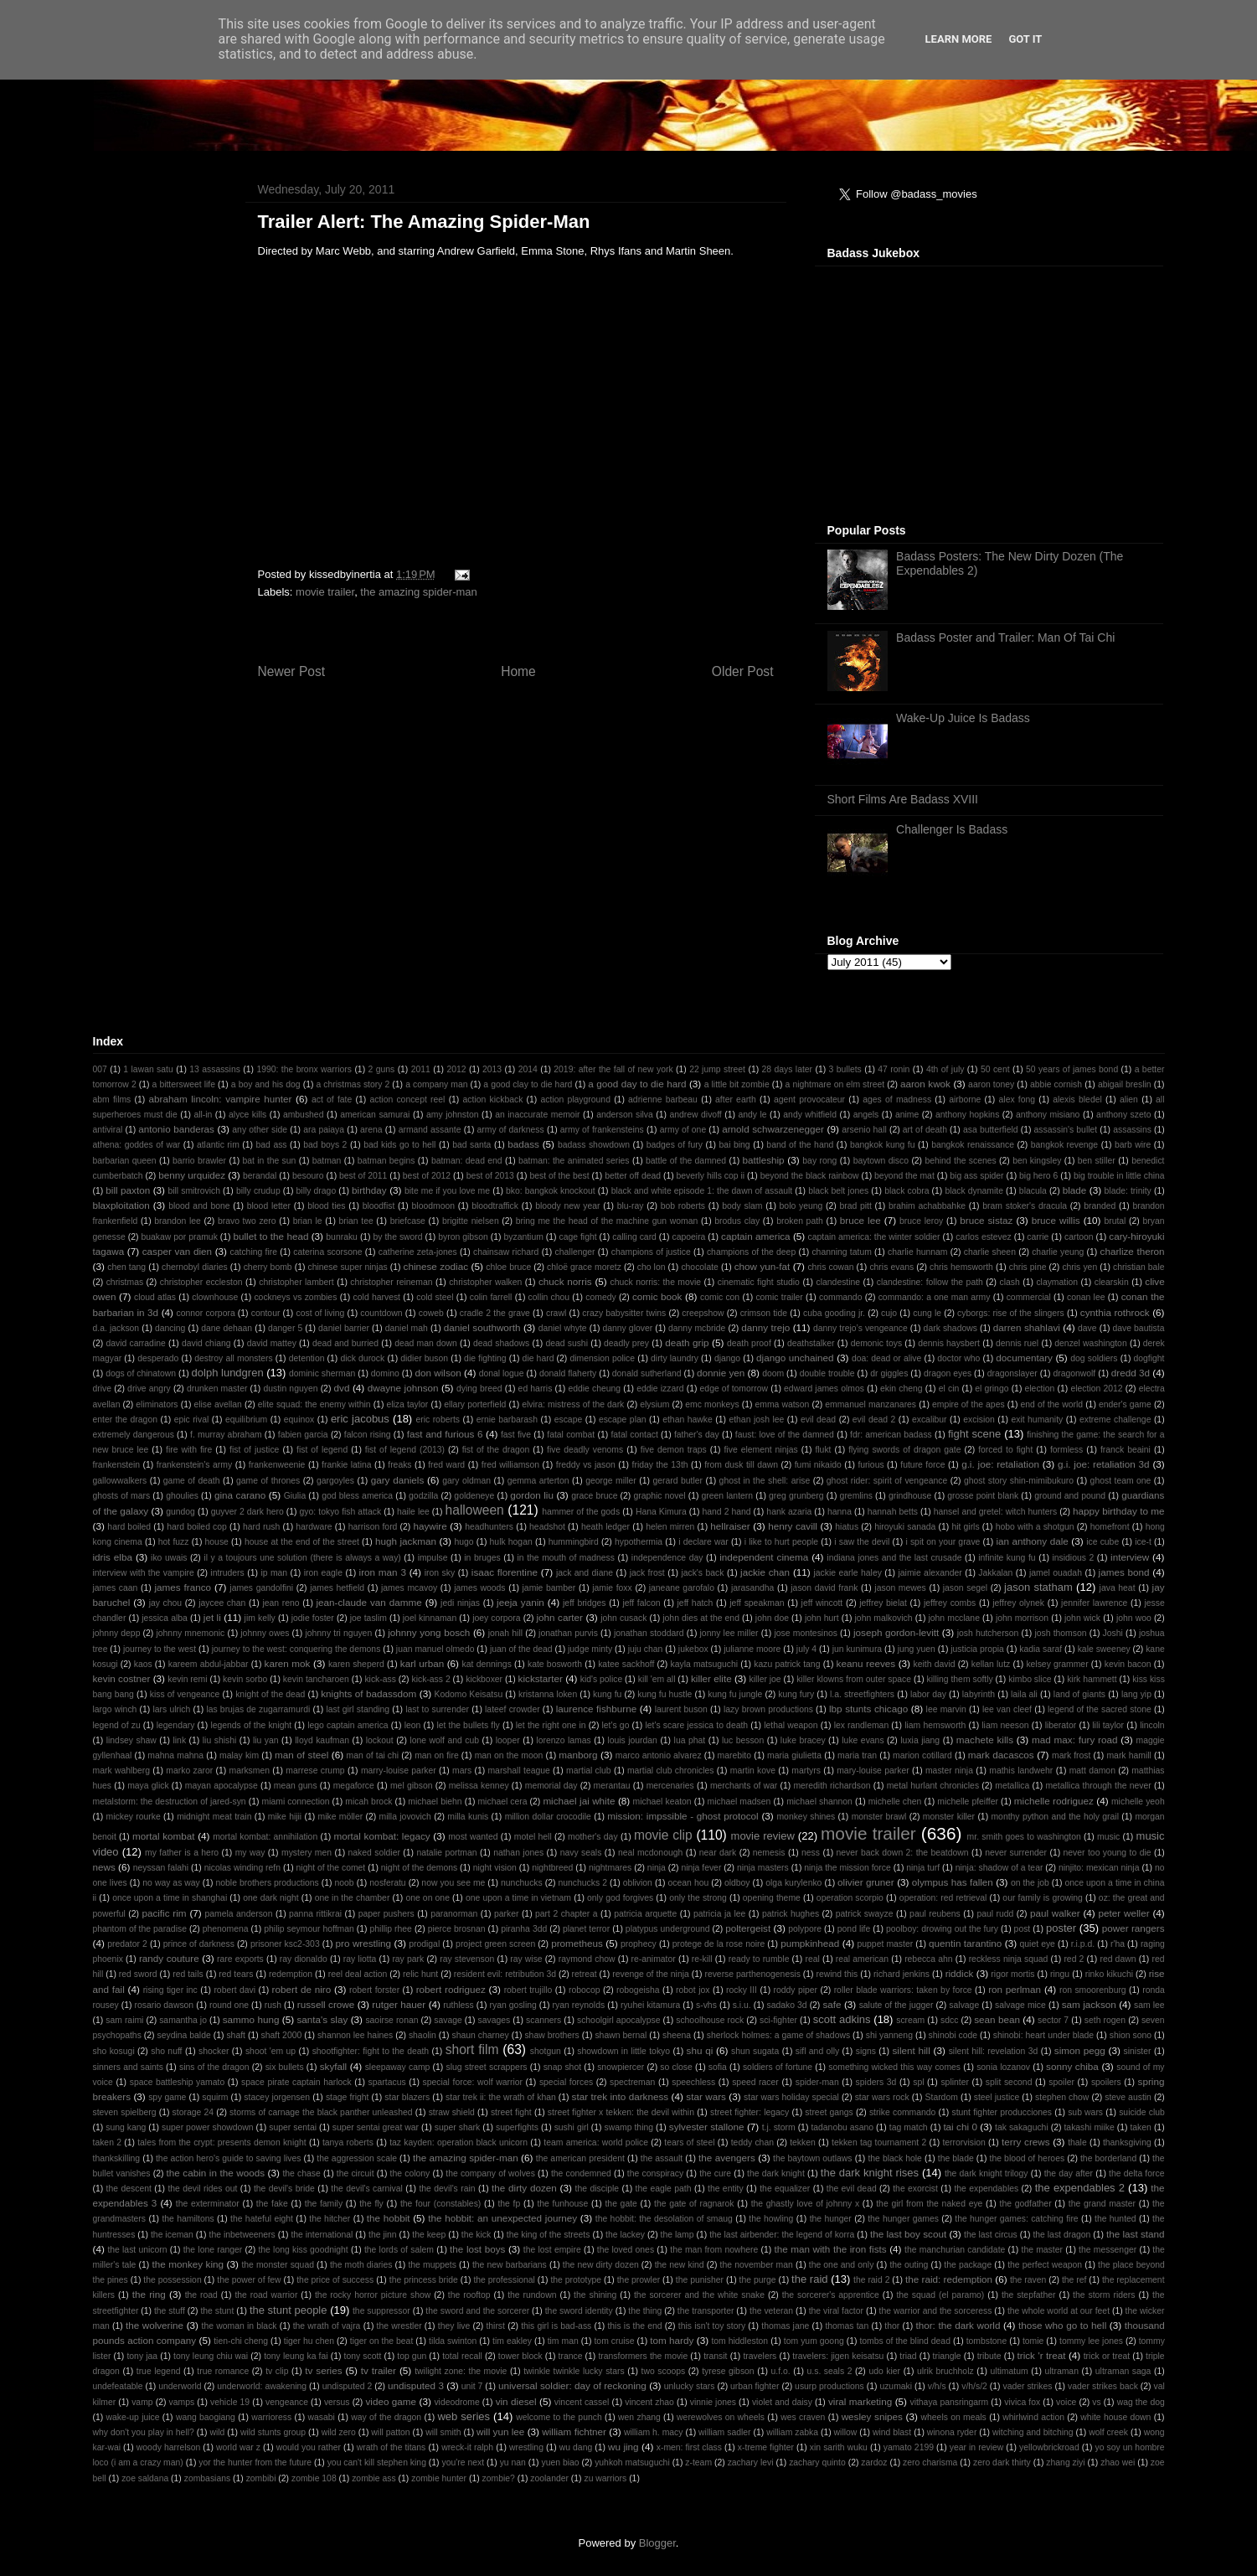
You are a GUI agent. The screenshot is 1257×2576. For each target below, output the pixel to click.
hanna (839, 1511)
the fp (508, 2203)
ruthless (458, 2005)
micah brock (368, 1801)
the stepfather (1029, 2295)
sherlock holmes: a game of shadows (778, 2035)
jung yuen (916, 1649)
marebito (734, 1755)
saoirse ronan (391, 2020)
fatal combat (571, 1434)
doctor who (958, 1358)
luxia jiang (920, 1740)
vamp (141, 2402)
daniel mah (406, 1328)
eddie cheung (594, 1388)
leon (412, 1725)
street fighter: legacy (749, 2112)
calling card (634, 1237)
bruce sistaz (986, 1220)
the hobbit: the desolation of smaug (664, 2218)
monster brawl (879, 1816)
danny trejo (765, 1327)
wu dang (575, 2447)
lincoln (1152, 1725)
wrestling (526, 2447)
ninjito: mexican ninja (1099, 1867)
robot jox (692, 1990)
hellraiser (730, 1525)
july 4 (806, 1649)
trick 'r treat (1041, 2355)
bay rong (819, 1160)
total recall (462, 2356)
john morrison (1022, 1618)
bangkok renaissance (972, 1144)
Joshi (1113, 1633)
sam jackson (1089, 2004)
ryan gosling (513, 2005)
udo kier (884, 2371)
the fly (371, 2203)
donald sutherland (647, 1373)
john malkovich (884, 1618)
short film (472, 2049)
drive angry (149, 1388)
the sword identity (579, 2310)
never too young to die (1107, 1852)
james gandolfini (261, 1588)
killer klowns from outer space (853, 1679)
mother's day (593, 1836)
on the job (1030, 1882)
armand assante (430, 1129)
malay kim (239, 1755)
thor (891, 2326)
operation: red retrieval (943, 1897)
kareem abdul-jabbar (208, 1664)
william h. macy (653, 2432)
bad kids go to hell (399, 1144)
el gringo (991, 1388)
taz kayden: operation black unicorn (458, 2142)
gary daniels (398, 1479)
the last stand (1135, 2233)
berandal (259, 1175)
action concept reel (407, 1099)
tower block (520, 2356)
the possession (172, 2279)
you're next (463, 2462)
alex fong (1017, 1099)
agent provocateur (809, 1099)
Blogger (657, 2543)
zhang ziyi (1065, 2462)
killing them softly (960, 1679)
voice (1066, 2402)
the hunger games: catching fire (1016, 2218)
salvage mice (1020, 2005)
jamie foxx (612, 1588)
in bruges (482, 1557)
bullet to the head (270, 1236)
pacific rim (164, 1912)
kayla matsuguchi (704, 1664)
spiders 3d (876, 2082)
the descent (129, 2188)
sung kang (126, 2127)
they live (454, 2326)
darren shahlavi (1026, 1327)
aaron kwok (925, 1083)
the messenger (1107, 2249)
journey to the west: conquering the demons (296, 1649)
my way (250, 1852)
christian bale (1138, 1267)
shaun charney (479, 2035)
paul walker (1055, 1912)
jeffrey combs (950, 1603)
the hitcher (329, 2218)
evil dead (818, 1419)
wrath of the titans (391, 2447)
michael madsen (738, 1801)
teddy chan (752, 2142)
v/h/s (937, 2386)
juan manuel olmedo (435, 1649)
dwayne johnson (403, 1387)
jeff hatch (695, 1603)
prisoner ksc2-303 (285, 1944)
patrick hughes (790, 1913)
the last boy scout (908, 2233)
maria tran (857, 1755)
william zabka (792, 2432)
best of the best (559, 1175)
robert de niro (302, 1989)
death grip (686, 1342)
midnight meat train (214, 1816)
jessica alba (165, 1618)
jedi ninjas (460, 1603)
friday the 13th (660, 1464)
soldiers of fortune (777, 2067)
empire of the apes (968, 1404)
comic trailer (778, 1297)
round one (229, 2005)
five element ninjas (760, 1449)
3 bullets (845, 1069)
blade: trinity (1128, 1190)
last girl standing (357, 1709)
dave (1087, 1328)
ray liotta (360, 1959)
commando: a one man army (934, 1297)
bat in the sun (269, 1160)
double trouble (827, 1373)
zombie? (498, 2478)
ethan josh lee (756, 1419)
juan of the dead (521, 1649)
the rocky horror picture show (372, 2295)
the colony (410, 2173)
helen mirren (670, 1526)
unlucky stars (689, 2386)
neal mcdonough (650, 1852)
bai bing (734, 1144)
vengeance (286, 2402)
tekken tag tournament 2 (879, 2142)
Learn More (958, 39)
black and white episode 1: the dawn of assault (702, 1190)
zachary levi (751, 2462)
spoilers (1106, 2082)
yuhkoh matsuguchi (632, 2462)
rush (273, 2005)
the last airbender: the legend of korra (781, 2234)
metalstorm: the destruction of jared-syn (169, 1801)
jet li (212, 1617)
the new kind (679, 2264)
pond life (853, 1928)
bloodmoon (433, 1206)
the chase (301, 2173)
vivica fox (1022, 2402)
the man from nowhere (714, 2249)
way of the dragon (386, 2417)
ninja (656, 1867)
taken (1140, 2127)
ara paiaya (323, 1129)
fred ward (446, 1464)
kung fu (607, 1694)
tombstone (986, 2341)
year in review (976, 2447)
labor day (928, 1694)
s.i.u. (742, 2005)
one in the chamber (352, 1897)
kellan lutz (991, 1664)
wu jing (623, 2446)
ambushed (303, 1114)
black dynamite (974, 1190)
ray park (408, 1959)
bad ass (271, 1144)
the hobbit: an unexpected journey (502, 2217)
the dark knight (776, 2173)
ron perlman (1014, 1989)
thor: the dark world (957, 2325)
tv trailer (378, 2370)
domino (385, 1373)
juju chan (645, 1649)
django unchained (795, 1357)
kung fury (796, 1694)
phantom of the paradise (140, 1928)
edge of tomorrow (734, 1388)
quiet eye (1037, 1944)
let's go (616, 1725)
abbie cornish (1056, 1084)
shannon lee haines (355, 2035)
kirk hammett (1091, 1679)
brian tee (356, 1221)
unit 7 (471, 2386)
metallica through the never (1098, 1785)
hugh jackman (405, 1541)
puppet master (886, 1944)
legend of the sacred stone (1099, 1709)
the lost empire (552, 2249)
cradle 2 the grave (495, 1313)
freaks (399, 1464)
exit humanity (1037, 1419)
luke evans (863, 1740)
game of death (191, 1480)
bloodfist (379, 1206)
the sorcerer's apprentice (830, 2295)
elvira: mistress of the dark (573, 1404)
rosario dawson (164, 2005)
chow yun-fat (762, 1266)
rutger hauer (398, 2004)
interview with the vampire (143, 1572)
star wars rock (882, 2097)
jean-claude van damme (369, 1602)
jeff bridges (584, 1603)
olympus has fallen (952, 1882)
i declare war (703, 1541)
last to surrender (437, 1709)
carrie (1037, 1237)
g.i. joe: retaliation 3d (1104, 1463)
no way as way (171, 1882)
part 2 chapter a (566, 1913)
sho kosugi (114, 2051)
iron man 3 (382, 1572)
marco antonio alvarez (659, 1755)
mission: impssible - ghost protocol (682, 1815)
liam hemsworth (935, 1725)
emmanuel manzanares (870, 1404)
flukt (823, 1449)
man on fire (437, 1755)
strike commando (902, 2112)
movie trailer (325, 592)
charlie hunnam (917, 1252)
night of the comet (331, 1867)
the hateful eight (261, 2218)
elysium (654, 1404)
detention (307, 1358)
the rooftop (469, 2295)
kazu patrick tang (787, 1664)
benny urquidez (191, 1174)
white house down (1115, 2417)
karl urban (422, 1663)
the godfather (1026, 2203)
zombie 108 (314, 2478)
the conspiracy (655, 2173)
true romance (223, 2371)
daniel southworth (482, 1327)
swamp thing (629, 2127)
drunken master (217, 1388)
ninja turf (923, 1867)
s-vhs (706, 2005)
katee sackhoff (626, 1664)
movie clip (663, 1835)
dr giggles (889, 1373)
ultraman (1061, 2371)
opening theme (772, 1897)
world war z (238, 2447)
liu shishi (219, 1740)
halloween (475, 1510)
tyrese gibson (728, 2371)
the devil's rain (447, 2188)
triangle (947, 2356)
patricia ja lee (719, 1913)
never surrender (1016, 1852)
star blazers (407, 2097)
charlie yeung (1058, 1252)
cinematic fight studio (759, 1282)
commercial (1029, 1297)
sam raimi (124, 2020)
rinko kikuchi (1109, 1974)
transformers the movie (643, 2356)
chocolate (699, 1267)
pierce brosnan (457, 1928)
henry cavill (792, 1525)
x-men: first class (689, 2447)
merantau (612, 1785)
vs (1096, 2402)
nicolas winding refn (242, 1867)
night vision (495, 1867)
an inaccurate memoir (537, 1114)
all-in (202, 1114)
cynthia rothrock (1115, 1312)
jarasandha (752, 1588)
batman (327, 1160)
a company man (436, 1084)
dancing (170, 1328)
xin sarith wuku (839, 2447)
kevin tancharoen (316, 1679)
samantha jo (183, 2020)
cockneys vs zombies (295, 1297)
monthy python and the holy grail (1055, 1816)
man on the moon (509, 1755)
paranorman (453, 1913)
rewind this (837, 1974)
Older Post (743, 671)
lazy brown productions (768, 1709)
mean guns (295, 1785)
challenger (575, 1252)
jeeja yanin (520, 1602)
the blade (956, 2158)
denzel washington (1090, 1343)
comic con (719, 1297)
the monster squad (277, 2264)
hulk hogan (511, 1541)
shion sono (1130, 2035)
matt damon (1092, 1770)
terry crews (1026, 2141)
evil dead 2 (874, 1419)
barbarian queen (125, 1160)
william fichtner (574, 2431)
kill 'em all (657, 1679)
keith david (935, 1664)
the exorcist (915, 2188)
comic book (657, 1296)
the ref (1074, 2279)
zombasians (207, 2478)
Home (518, 671)
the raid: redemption (948, 2279)
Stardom (941, 2097)
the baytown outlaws (813, 2158)
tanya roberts (347, 2142)
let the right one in (551, 1725)
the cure (715, 2173)
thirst (495, 2326)
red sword (138, 1974)
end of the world (1052, 1404)
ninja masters (763, 1867)
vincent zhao (649, 2402)
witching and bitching (1033, 2432)
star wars (706, 2096)
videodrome (456, 2402)
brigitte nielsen (470, 1221)
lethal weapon (790, 1725)
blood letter (269, 1206)
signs (866, 2051)
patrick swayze (865, 1913)
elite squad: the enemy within (314, 1404)
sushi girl (571, 2127)
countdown (381, 1313)
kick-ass (380, 1679)
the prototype (575, 2279)
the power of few (249, 2279)
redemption (290, 1974)
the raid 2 (871, 2279)
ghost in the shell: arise (765, 1480)
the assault (662, 2158)
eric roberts (437, 1419)
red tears (236, 1974)
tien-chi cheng (241, 2341)
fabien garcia (303, 1434)
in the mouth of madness (566, 1557)
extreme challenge (1115, 1419)
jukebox (693, 1649)
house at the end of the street (302, 1541)
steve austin (1128, 2097)
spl (918, 2082)
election (1040, 1388)
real (812, 1959)
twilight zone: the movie (461, 2371)
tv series (323, 2370)
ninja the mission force (847, 1867)
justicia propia (977, 1649)
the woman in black (239, 2326)
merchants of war (743, 1785)
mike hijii (284, 1816)
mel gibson (411, 1785)
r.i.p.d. (1083, 1944)
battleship (764, 1159)
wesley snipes (872, 2416)
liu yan (266, 1740)
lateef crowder (512, 1709)
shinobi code (953, 2035)
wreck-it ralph (467, 2447)
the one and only (841, 2264)
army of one (683, 1129)
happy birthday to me (1119, 1510)
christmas (124, 1282)
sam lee (1149, 2005)
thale (1077, 2142)
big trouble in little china (1119, 1175)
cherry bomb (268, 1267)
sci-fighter (778, 2020)
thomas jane (785, 2326)
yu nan (513, 2462)
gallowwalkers (120, 1480)
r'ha (1117, 1944)
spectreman (632, 2082)
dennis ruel (1017, 1343)
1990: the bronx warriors (304, 1069)
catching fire (253, 1252)
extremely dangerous (133, 1434)
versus (337, 2402)
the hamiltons (188, 2218)
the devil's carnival (367, 2188)
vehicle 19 (230, 2402)
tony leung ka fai (295, 2356)
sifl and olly (817, 2051)
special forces (566, 2082)
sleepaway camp (397, 2067)
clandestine (839, 1282)
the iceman (172, 2234)
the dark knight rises (870, 2172)
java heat (1118, 1588)
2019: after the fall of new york (613, 1069)
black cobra (906, 1190)
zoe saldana (144, 2478)
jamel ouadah (1055, 1572)
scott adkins (842, 2019)
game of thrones (268, 1480)
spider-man (817, 2082)
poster (1061, 1928)
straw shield (452, 2112)
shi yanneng (889, 2035)
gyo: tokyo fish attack (341, 1511)
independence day (667, 1557)
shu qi (700, 2050)
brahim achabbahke (927, 1206)
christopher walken (485, 1282)
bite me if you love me (447, 1190)
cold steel (434, 1297)
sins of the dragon (214, 2067)
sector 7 (1053, 2020)
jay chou (165, 1603)
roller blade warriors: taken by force (903, 1990)
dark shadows (950, 1328)
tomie (1033, 2341)
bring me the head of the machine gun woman (607, 1221)
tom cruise (614, 2341)
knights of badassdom (368, 1693)
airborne (965, 1099)
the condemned (581, 2173)
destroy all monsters (233, 1358)
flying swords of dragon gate (904, 1449)
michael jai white (579, 1800)
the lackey (625, 2234)
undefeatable (118, 2386)
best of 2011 (363, 1175)
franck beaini (1125, 1449)
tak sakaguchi (1021, 2127)
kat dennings (487, 1664)
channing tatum (841, 1252)
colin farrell (491, 1297)
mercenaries (670, 1785)
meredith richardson (831, 1785)
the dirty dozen (524, 2187)
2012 (456, 1069)
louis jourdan (632, 1740)
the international (322, 2234)
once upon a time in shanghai (169, 1897)
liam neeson (1004, 1725)
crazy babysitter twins (624, 1313)
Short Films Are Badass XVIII (903, 799)
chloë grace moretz (584, 1267)
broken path (799, 1221)
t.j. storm (779, 2127)
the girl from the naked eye (929, 2203)
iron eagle (323, 1572)
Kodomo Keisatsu (469, 1694)
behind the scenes (960, 1160)
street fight (511, 2112)
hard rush (261, 1526)
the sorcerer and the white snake (699, 2295)
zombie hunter (438, 2478)
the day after (1068, 2173)
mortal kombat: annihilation (265, 1836)
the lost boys (477, 2248)
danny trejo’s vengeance (860, 1328)
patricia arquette (645, 1913)
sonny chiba (1072, 2066)
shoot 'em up (270, 2051)
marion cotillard (922, 1755)
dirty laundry (674, 1358)
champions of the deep (751, 1252)
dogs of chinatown (141, 1373)
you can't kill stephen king (376, 2462)
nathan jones (518, 1852)
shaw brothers (551, 2035)
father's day (696, 1434)
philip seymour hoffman (308, 1928)
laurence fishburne (596, 1708)
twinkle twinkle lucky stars (573, 2371)
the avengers (726, 2157)
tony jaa (141, 2356)
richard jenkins (901, 1974)
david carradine (135, 1343)
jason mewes (899, 1588)
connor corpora (205, 1313)
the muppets (432, 2264)
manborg (578, 1754)
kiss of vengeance (185, 1694)
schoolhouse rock (710, 2020)
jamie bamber (549, 1588)
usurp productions (829, 2386)
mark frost (1071, 1755)
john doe (772, 1618)
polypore (805, 1928)
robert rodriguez (451, 1989)
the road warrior (265, 2295)
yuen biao (560, 2462)
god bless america (357, 1495)
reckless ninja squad (1008, 1959)
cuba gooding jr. (834, 1313)
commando (840, 1297)
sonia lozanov (1003, 2067)
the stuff (169, 2310)
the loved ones (625, 2249)
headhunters (489, 1526)
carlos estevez (984, 1237)
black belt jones (838, 1190)
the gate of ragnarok (694, 2203)
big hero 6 (1038, 1175)
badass (523, 1143)
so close (676, 2067)
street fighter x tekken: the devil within (621, 2112)
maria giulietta (794, 1755)
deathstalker (811, 1343)
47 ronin (893, 1069)
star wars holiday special (791, 2097)
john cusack (623, 1618)
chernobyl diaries (195, 1267)
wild (216, 2432)
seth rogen (1105, 2020)
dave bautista (1138, 1328)
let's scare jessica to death (696, 1725)
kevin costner (122, 1678)
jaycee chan (221, 1603)
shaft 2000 (281, 2035)
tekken (803, 2142)
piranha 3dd (524, 1928)
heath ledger (605, 1526)
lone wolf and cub (444, 1740)
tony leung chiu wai (210, 2356)
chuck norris (565, 1281)
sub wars (1085, 2112)
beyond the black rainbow (809, 1175)
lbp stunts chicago (868, 1708)
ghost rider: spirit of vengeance (887, 1480)
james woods (479, 1588)
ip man (273, 1572)
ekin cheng (901, 1388)
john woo (1133, 1618)
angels (866, 1114)
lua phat (690, 1740)
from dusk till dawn (741, 1464)
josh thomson (1060, 1633)
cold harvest (376, 1297)
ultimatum (1009, 2371)
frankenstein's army (194, 1464)
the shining (595, 2295)
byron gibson (463, 1237)
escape (568, 1419)
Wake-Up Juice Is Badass (963, 718)
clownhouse (215, 1297)
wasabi (320, 2417)
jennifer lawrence (1094, 1603)
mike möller (340, 1816)
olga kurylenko (793, 1882)
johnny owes (264, 1633)
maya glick (147, 1785)
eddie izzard (659, 1388)
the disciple (597, 2188)
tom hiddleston (739, 2341)
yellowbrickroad (1049, 2447)
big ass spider (976, 1175)
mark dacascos (1001, 1754)
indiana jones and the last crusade (894, 1557)
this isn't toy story (711, 2326)
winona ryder (952, 2432)
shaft (235, 2035)
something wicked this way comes (894, 2067)
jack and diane (584, 1572)
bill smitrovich (193, 1190)
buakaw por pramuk (179, 1237)
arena (371, 1129)
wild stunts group (273, 2432)
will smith (443, 2432)
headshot (547, 1526)
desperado (157, 1358)
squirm (215, 2097)
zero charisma (930, 2462)
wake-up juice (133, 2417)
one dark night (270, 1897)
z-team (698, 2462)
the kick (476, 2234)
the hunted (1115, 2218)
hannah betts (893, 1511)
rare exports (240, 1959)
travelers (759, 2356)
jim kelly (260, 1618)
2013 (492, 1069)
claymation (1057, 1282)
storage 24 (193, 2112)
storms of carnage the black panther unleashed (320, 2112)
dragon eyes (947, 1373)
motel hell (533, 1836)
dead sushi (566, 1343)
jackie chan (765, 1572)
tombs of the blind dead (904, 2341)
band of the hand (799, 1144)
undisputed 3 (416, 2385)
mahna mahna (175, 1755)
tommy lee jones (1091, 2341)
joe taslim (368, 1618)
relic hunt (420, 1974)
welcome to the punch (558, 2417)
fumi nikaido (818, 1464)
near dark (717, 1852)
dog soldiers (1093, 1358)
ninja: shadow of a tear (999, 1867)
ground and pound (1069, 1495)
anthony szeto (1123, 1114)
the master (1042, 2249)
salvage (964, 2005)
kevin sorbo (245, 1679)
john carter (560, 1617)
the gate (620, 2203)
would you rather (308, 2447)
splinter (954, 2082)
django (727, 1358)
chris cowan (830, 1267)
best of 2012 (427, 1175)
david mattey (271, 1343)
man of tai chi (373, 1755)
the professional (503, 2279)
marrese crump (315, 1770)
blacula (1033, 1190)
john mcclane (953, 1618)
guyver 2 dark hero (247, 1511)
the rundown (531, 2295)
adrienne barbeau (663, 1099)
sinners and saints (128, 2067)
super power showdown (207, 2127)
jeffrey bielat (883, 1603)
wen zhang (639, 2417)
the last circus (990, 2234)
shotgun (545, 2051)
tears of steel (689, 2142)
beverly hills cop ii (711, 1175)
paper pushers (386, 1913)
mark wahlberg (122, 1770)
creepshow (703, 1313)
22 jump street (717, 1069)
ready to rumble (759, 1959)
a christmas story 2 (353, 1084)
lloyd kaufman (322, 1740)
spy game (167, 2097)
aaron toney (991, 1084)
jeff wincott (822, 1603)
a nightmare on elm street (835, 1084)
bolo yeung (801, 1206)
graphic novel (659, 1495)
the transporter (705, 2310)
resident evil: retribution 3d (505, 1974)
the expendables (986, 2188)
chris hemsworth (961, 1267)
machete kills (984, 1739)
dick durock (362, 1358)
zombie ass (374, 2478)
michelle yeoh (1138, 1801)
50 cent (995, 1069)
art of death (925, 1129)
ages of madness (897, 1099)
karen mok (288, 1663)
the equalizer (785, 2188)
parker (506, 1913)
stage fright (347, 2097)
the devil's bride (284, 2188)
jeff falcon (641, 1603)
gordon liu (532, 1494)
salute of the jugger (896, 2005)
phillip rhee (391, 1928)
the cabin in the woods (216, 2172)
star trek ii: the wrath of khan (501, 2097)
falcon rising (367, 1434)
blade (1075, 1190)
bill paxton (128, 1190)
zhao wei (1117, 2462)
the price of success (334, 2279)
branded (1099, 1206)
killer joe (765, 1679)
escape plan (623, 1419)
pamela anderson (239, 1913)
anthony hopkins (967, 1114)
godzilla (423, 1495)
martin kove (752, 1770)
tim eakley (512, 2341)
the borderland (1108, 2158)
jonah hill (505, 1633)
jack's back (702, 1572)
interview (1129, 1556)
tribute (989, 2356)
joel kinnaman (429, 1618)
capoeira (689, 1237)
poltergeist (747, 1928)
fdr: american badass (891, 1434)
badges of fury (675, 1144)
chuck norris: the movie (656, 1282)
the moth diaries (361, 2264)
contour (266, 1313)
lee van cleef (1007, 1709)
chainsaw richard (505, 1252)
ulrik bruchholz (945, 2371)
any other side (259, 1129)
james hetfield (337, 1588)
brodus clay (737, 1221)
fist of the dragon (496, 1449)
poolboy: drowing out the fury (942, 1928)
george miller (610, 1480)
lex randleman (861, 1725)
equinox (299, 1419)
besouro (308, 1175)
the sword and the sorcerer (477, 2310)
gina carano (239, 1494)
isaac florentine (504, 1572)
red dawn (1118, 1959)
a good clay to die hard (527, 1084)
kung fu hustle (664, 1694)
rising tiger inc (170, 1990)
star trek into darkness (620, 2096)
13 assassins (214, 1069)
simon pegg (1079, 2050)
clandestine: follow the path (930, 1282)
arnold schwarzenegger (773, 1128)
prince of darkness (198, 1944)
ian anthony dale (1032, 1541)
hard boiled (129, 1526)
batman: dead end (466, 1160)
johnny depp (117, 1633)
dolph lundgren (228, 1372)
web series (463, 2416)
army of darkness (510, 1129)
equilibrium (246, 1419)
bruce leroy (921, 1221)
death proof (749, 1343)
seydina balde (184, 2035)
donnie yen (720, 1372)
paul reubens (935, 1913)
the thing (645, 2310)
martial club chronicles (670, 1770)
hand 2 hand (726, 1511)
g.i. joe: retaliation (1000, 1463)
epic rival (191, 1419)
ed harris (535, 1388)
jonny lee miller (729, 1633)
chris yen (1079, 1267)
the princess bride (423, 2279)
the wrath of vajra (327, 2326)
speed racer (755, 2082)
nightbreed (552, 1867)
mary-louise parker (873, 1770)
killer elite (711, 1678)
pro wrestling (363, 1943)
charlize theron (1132, 1251)
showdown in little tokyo (623, 2051)
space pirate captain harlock (296, 2082)
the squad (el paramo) (940, 2295)
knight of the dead (270, 1694)
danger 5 (285, 1328)
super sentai (293, 2127)
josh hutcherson (988, 1633)
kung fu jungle (735, 1694)
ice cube (1102, 1541)
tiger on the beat (381, 2341)
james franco (182, 1587)
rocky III (741, 1990)
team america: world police (595, 2142)
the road (201, 2295)
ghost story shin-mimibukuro (1019, 1480)
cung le (927, 1313)
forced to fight (1005, 1449)
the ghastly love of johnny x (805, 2203)
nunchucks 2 (582, 1882)
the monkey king (188, 2264)
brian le (307, 1221)
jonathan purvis (568, 1633)
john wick (1082, 1618)
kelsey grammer (1057, 1664)
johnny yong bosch (429, 1632)
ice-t (1143, 1541)
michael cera (502, 1801)
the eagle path (664, 2188)
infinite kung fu (1006, 1557)
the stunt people (288, 2310)
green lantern (728, 1495)
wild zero (339, 2432)
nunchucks (522, 1882)
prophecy (639, 1944)
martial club (588, 1770)
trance (571, 2356)
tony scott (363, 2356)
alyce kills (247, 1114)
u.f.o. (781, 2371)
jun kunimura (857, 1649)
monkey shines (805, 1816)
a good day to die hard (637, 1083)
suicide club (1142, 2112)
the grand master (1102, 2203)
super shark (457, 2127)
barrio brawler (199, 1160)
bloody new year (567, 1206)
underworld (179, 2386)
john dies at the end (700, 1618)
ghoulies (182, 1495)
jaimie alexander (930, 1572)
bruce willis (1056, 1220)
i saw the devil (861, 1541)
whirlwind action (1033, 2417)
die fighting (485, 1358)
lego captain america (347, 1725)
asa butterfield (990, 1129)
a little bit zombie (737, 1084)
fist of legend (322, 1449)
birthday (369, 1190)
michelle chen (895, 1801)
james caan (115, 1588)
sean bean (997, 2019)
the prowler (638, 2279)
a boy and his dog (266, 1084)
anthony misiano (1047, 1114)
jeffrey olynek (1018, 1603)
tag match (908, 2127)
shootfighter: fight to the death (371, 2051)
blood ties (326, 1206)
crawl (556, 1313)
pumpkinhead (809, 1943)
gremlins (856, 1495)
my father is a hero (182, 1852)
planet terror (586, 1928)
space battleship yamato (177, 2082)
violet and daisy (782, 2402)
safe (831, 2004)
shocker (213, 2051)
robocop (584, 1990)
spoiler (1061, 2082)
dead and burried (345, 1343)
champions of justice (651, 1252)
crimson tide (763, 1313)
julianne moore (752, 1649)
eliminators (157, 1404)
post (1022, 1928)
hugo (463, 1541)
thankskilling (117, 2158)
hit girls (965, 1526)
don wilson (438, 1372)
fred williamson (510, 1464)
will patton (390, 2432)
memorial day (551, 1785)
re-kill (702, 1959)
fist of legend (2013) (405, 1449)
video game (390, 2401)
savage (448, 2020)
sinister (1137, 2051)
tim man (563, 2341)
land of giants (1079, 1694)
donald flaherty (567, 1373)
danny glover (627, 1328)
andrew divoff (696, 1114)
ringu (1059, 1974)
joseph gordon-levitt (896, 1632)
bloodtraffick (494, 1206)
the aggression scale (357, 2158)
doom (773, 1373)
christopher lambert (296, 1282)
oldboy (737, 1882)
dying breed (479, 1388)
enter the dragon (125, 1419)
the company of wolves (490, 2173)
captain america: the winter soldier (874, 1237)
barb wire (1133, 1144)
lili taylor (1108, 1725)
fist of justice (254, 1449)
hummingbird (574, 1541)
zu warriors (605, 2478)
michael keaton (662, 1801)
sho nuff (166, 2051)
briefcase (407, 1221)
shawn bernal (621, 2035)
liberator (1061, 1725)
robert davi (234, 1990)
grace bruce (594, 1495)
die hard (538, 1358)
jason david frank (824, 1588)
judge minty (590, 1649)
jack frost (647, 1572)
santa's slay (322, 2019)
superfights (517, 2127)
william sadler (724, 2432)
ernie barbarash (507, 1419)
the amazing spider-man (418, 592)
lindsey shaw (131, 1740)
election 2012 (1096, 1388)
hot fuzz (173, 1541)
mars (461, 1770)
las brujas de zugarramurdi (258, 1709)
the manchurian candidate (954, 2249)
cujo (889, 1313)
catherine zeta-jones (418, 1252)
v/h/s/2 (974, 2386)
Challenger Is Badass (951, 829)
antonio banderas (176, 1128)
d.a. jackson (116, 1328)
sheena (676, 2035)
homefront (1110, 1526)
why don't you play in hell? (143, 2432)
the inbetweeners (242, 2234)
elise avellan (217, 1404)
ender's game (1125, 1404)
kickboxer (484, 1679)
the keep (429, 2234)
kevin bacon (1128, 1664)
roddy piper (796, 1990)
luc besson (743, 1740)
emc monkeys (712, 1404)
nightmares (610, 1867)
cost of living (320, 1313)
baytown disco (881, 1160)
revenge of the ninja (650, 1974)
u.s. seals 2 (830, 2371)
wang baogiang (205, 2417)
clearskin (1112, 1282)
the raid (809, 2279)
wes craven (802, 2417)
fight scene (974, 1433)
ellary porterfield (475, 1404)
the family (324, 2203)
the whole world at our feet (1058, 2310)
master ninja (949, 1770)
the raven (1028, 2279)
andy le (752, 1114)
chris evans (891, 1267)
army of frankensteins (602, 1129)
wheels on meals (954, 2417)
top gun (411, 2356)
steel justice (996, 2097)
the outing (908, 2264)
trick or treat (1107, 2356)
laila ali (1024, 1694)
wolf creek (1108, 2432)
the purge (757, 2279)
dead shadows (501, 1343)
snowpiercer (620, 2067)
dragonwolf (1074, 1373)
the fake (272, 2203)
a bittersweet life (183, 1084)
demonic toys (877, 1343)
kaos (143, 1664)
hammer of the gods (581, 1511)
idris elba (112, 1556)
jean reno (280, 1603)
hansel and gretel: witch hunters (995, 1511)
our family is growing (1042, 1897)
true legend (159, 2371)
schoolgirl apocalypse (618, 2020)
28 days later (787, 1069)
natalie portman (446, 1852)
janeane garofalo (681, 1588)
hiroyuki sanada (904, 1526)
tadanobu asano (842, 2127)
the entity (726, 2188)
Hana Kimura (661, 1511)
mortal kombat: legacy (381, 1835)
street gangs (829, 2112)
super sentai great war (375, 2127)
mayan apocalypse (221, 1785)
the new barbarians (509, 2264)
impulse (433, 1557)
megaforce (353, 1785)
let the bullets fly (467, 1725)
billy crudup (258, 1190)
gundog (180, 1511)
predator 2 (127, 1944)
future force (922, 1464)
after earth (735, 1099)
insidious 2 (1073, 1557)
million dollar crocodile (548, 1816)
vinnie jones (713, 2402)
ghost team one (1120, 1480)
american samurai (375, 1114)
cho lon (651, 1267)
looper (508, 1740)
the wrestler (399, 2326)
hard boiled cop (197, 1526)
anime (907, 1114)
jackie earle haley (848, 1572)
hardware (314, 1526)
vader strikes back (1103, 2386)
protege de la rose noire (718, 1944)
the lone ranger (213, 2249)
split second (1009, 2082)
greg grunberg (796, 1495)
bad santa (471, 1144)
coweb (431, 1313)
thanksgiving (1127, 2142)
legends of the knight (250, 1725)
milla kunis (467, 1816)
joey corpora (496, 1618)
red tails (188, 1974)
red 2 (1074, 1959)
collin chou (548, 1297)
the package (968, 2264)
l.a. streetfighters (862, 1694)
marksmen (249, 1770)
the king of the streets (548, 2234)
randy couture (169, 1958)
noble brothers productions (267, 1882)
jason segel (965, 1588)
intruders (227, 1572)
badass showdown (594, 1144)
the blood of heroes (1027, 2158)
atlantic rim (218, 1144)
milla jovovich (405, 1816)
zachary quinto (817, 2462)
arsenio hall (864, 1129)
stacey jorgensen (277, 2097)
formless (1066, 1449)
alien (1129, 1099)
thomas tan (846, 2326)
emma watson (782, 1404)
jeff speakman (756, 1603)
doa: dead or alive (886, 1358)
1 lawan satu (148, 1069)
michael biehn (434, 1801)
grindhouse (910, 1495)
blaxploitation (121, 1205)
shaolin (422, 2035)
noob (344, 1882)
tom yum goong (814, 2341)
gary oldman (466, 1480)
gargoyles (335, 1480)
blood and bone (198, 1206)
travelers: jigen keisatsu (838, 2356)
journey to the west (159, 1649)
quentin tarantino (965, 1943)
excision (979, 1419)
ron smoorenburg (1092, 1990)
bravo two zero (247, 1221)
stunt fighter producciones (1001, 2112)
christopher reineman (391, 1282)
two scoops (663, 2371)
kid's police (601, 1679)
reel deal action (358, 1974)
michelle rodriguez (1054, 1800)
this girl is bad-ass (556, 2326)
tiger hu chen (309, 2341)
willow (846, 2432)
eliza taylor (407, 1404)
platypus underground (668, 1928)
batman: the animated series (574, 1160)
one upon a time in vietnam (518, 1897)
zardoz (874, 2462)
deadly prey (626, 1343)
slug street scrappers (486, 2067)
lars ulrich (171, 1709)
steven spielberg (125, 2112)
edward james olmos (824, 1388)
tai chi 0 (960, 2126)
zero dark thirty (1002, 2462)
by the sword (398, 1237)
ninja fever (701, 1867)
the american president (580, 2158)
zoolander (549, 2478)
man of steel (301, 1754)
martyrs (806, 1770)
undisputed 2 (347, 2386)
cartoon (1079, 1237)
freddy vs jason (586, 1464)
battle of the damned (686, 1160)
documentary (1024, 1357)
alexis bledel (1077, 1099)
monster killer (949, 1816)
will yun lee (500, 2431)
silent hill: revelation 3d (993, 2051)
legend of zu (117, 1725)
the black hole (895, 2158)
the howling (771, 2218)
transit (715, 2356)
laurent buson (681, 1709)
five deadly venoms (585, 1449)
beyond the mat (904, 1175)
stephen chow (1062, 2097)
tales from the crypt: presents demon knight (221, 2142)
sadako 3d (786, 2005)
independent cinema (763, 1556)
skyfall (333, 2066)
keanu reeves (866, 1663)
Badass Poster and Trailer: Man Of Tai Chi (1005, 637)
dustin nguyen (290, 1388)
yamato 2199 (909, 2447)
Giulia (295, 1495)
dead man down (425, 1343)
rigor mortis (1012, 1974)
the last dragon (1061, 2234)
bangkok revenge (1064, 1144)
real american (862, 1959)
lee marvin (946, 1709)
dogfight (1148, 1358)
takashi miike (1089, 2127)
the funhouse (562, 2203)
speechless (693, 2082)
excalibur (929, 1419)
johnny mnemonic (191, 1633)
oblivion (637, 1882)
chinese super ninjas (348, 1267)
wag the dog (1141, 2402)
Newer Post (292, 671)
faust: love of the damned (784, 1434)
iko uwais (169, 1557)
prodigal (424, 1944)
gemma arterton (538, 1480)
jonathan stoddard (649, 1633)
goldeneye (474, 1495)
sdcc (949, 2020)
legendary (176, 1725)
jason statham (1038, 1587)
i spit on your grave (942, 1541)
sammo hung (251, 2019)
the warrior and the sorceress (935, 2310)
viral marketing (860, 2401)
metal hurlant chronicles (933, 1785)
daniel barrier (343, 1328)
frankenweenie (277, 1464)
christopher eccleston (201, 1282)
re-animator (653, 1959)
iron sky (440, 1572)
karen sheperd (356, 1664)
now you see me (453, 1882)
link (180, 1740)
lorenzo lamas (563, 1740)
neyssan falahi (160, 1867)
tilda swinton (453, 2341)
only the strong (698, 1897)
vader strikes (1027, 2386)
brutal (1115, 1221)
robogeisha (637, 1990)
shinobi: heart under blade (1043, 2035)
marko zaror (189, 1770)
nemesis (769, 1852)
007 (100, 1069)
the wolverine (154, 2325)
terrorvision (963, 2142)
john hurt (822, 1618)
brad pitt (855, 1206)
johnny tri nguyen (338, 1633)
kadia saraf (1040, 1649)
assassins (1132, 1129)
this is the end (634, 2326)
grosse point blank (982, 1495)
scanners (543, 2020)
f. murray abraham (226, 1434)
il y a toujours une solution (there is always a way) (301, 1557)
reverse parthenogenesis (752, 1974)
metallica (1012, 1785)
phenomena (226, 1928)
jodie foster (312, 1618)
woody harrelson (168, 2447)
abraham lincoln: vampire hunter (219, 1098)
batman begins (386, 1160)
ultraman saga (1123, 2371)
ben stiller (1096, 1160)
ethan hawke (687, 1419)
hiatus (846, 1526)
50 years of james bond (1072, 1069)
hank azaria (788, 1511)
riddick (959, 1973)
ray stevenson (467, 1959)
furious (871, 1464)
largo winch (115, 1709)
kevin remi (187, 1679)
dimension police (602, 1358)
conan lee (1086, 1297)
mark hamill (1128, 1755)
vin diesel (516, 2401)
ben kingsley (1036, 1160)
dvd (342, 1387)
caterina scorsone (327, 1252)
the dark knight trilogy (986, 2173)
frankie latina (347, 1464)
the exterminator (208, 2203)
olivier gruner (865, 1882)
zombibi (261, 2478)
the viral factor (836, 2310)
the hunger (831, 2218)
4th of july (945, 1069)
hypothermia (638, 1541)
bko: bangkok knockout (550, 1190)
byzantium (523, 1237)
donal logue (501, 1373)
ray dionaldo (303, 1959)
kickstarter (540, 1678)
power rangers (1133, 1928)
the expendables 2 (1080, 2187)
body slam (742, 1206)
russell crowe (325, 2004)
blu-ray (630, 1206)
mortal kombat (163, 1835)
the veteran (771, 2310)
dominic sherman (322, 1373)
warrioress (271, 2417)
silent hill (911, 2050)
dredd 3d (1130, 1372)
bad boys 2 (325, 1144)
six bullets (284, 2067)
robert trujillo (528, 1990)
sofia (717, 2067)
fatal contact (633, 1434)
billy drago (316, 1190)
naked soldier (374, 1852)
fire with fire (189, 1449)
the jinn (382, 2234)
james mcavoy (409, 1588)
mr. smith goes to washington (1024, 1836)
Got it (1025, 39)
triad (907, 2356)
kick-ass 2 (430, 1679)
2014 (528, 1069)
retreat (584, 1974)
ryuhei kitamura (650, 2005)
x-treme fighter (766, 2447)
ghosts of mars (122, 1495)
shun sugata (755, 2051)
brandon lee (177, 1221)
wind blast (892, 2432)
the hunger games (903, 2218)
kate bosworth (555, 1664)
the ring (149, 2294)
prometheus (577, 1943)
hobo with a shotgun (1035, 1526)
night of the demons (419, 1867)
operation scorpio (850, 1897)
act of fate (332, 1099)
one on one (427, 1897)
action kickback (493, 1099)
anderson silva (624, 1114)
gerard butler (677, 1480)
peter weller (1124, 1912)
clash (1009, 1282)
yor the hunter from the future (255, 2462)
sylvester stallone (706, 2126)
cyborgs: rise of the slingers (1010, 1313)
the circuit (355, 2173)
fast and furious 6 (445, 1433)
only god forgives (620, 1897)
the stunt (217, 2310)
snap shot (562, 2067)
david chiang (206, 1343)
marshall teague (518, 1770)
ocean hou (688, 1882)
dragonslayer (1012, 1373)
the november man (756, 2264)
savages (494, 2020)
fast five (516, 1434)
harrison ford (373, 1526)
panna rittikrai (315, 1913)
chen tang (126, 1267)
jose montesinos (806, 1633)
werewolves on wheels (721, 2417)
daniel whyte (562, 1328)
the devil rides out (202, 2188)
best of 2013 (490, 1175)
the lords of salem (399, 2249)
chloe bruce (508, 1267)
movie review (763, 1836)
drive (102, 1388)
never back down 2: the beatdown (903, 1852)
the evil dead (852, 2188)
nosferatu (387, 1882)
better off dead (633, 1175)
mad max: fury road (1075, 1739)
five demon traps (674, 1449)
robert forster (374, 1990)
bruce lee (860, 1220)
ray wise (526, 1959)
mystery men (306, 1852)
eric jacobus (360, 1418)
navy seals (581, 1852)
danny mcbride (696, 1328)
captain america (756, 1236)
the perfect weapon (1044, 2264)
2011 (420, 1069)
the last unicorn (137, 2249)
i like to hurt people (781, 1541)
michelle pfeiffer (967, 1801)
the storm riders (1104, 2295)
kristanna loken (547, 1694)
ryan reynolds (579, 2005)
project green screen (495, 1944)
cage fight (577, 1237)
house (217, 1541)
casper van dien (177, 1251)
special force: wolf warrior (473, 2082)
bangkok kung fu (882, 1144)
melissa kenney (479, 1785)
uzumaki (895, 2386)
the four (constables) (440, 2203)
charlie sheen (990, 1252)
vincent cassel (582, 2402)
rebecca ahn (928, 1959)
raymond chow (587, 1959)
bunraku (342, 1237)
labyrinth (978, 1694)
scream (910, 2020)
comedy (600, 1297)
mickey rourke (133, 1816)
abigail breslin (1124, 1084)
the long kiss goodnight (303, 2249)
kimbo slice (1029, 1679)
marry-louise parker (398, 1770)
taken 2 (107, 2142)
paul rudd (994, 1913)
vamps (182, 2402)
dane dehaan (226, 1328)
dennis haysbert (949, 1343)
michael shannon (819, 1801)
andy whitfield (810, 1114)
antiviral (108, 1129)
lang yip (1136, 1694)
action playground (575, 1099)
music (1108, 1836)
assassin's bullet (1066, 1129)
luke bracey (803, 1740)
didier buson (424, 1358)
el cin (949, 1388)
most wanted (472, 1836)
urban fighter (754, 2386)
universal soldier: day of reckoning (572, 2385)
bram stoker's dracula (1024, 1206)
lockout (380, 1740)
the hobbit (388, 2217)
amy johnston (452, 1114)
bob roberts (683, 1206)
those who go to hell (1062, 2325)
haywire (429, 1525)
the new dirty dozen (601, 2264)
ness (810, 1852)
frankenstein (117, 1464)
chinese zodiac (436, 1266)
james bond (1124, 1572)
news (104, 1866)
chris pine (1028, 1267)
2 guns (381, 1069)
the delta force (1136, 2173)
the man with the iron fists (830, 2248)
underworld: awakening (262, 2386)
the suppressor (381, 2310)
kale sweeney (1104, 1649)
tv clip (276, 2371)
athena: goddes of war (137, 1144)
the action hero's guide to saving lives (228, 2158)
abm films (112, 1099)
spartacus (387, 2082)
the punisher (700, 2279)
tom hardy (671, 2340)
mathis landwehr (1021, 1770)
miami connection (295, 1801)
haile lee (413, 1511)
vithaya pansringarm (948, 2402)
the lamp (677, 2234)
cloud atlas (155, 1297)
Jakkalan (995, 1572)
